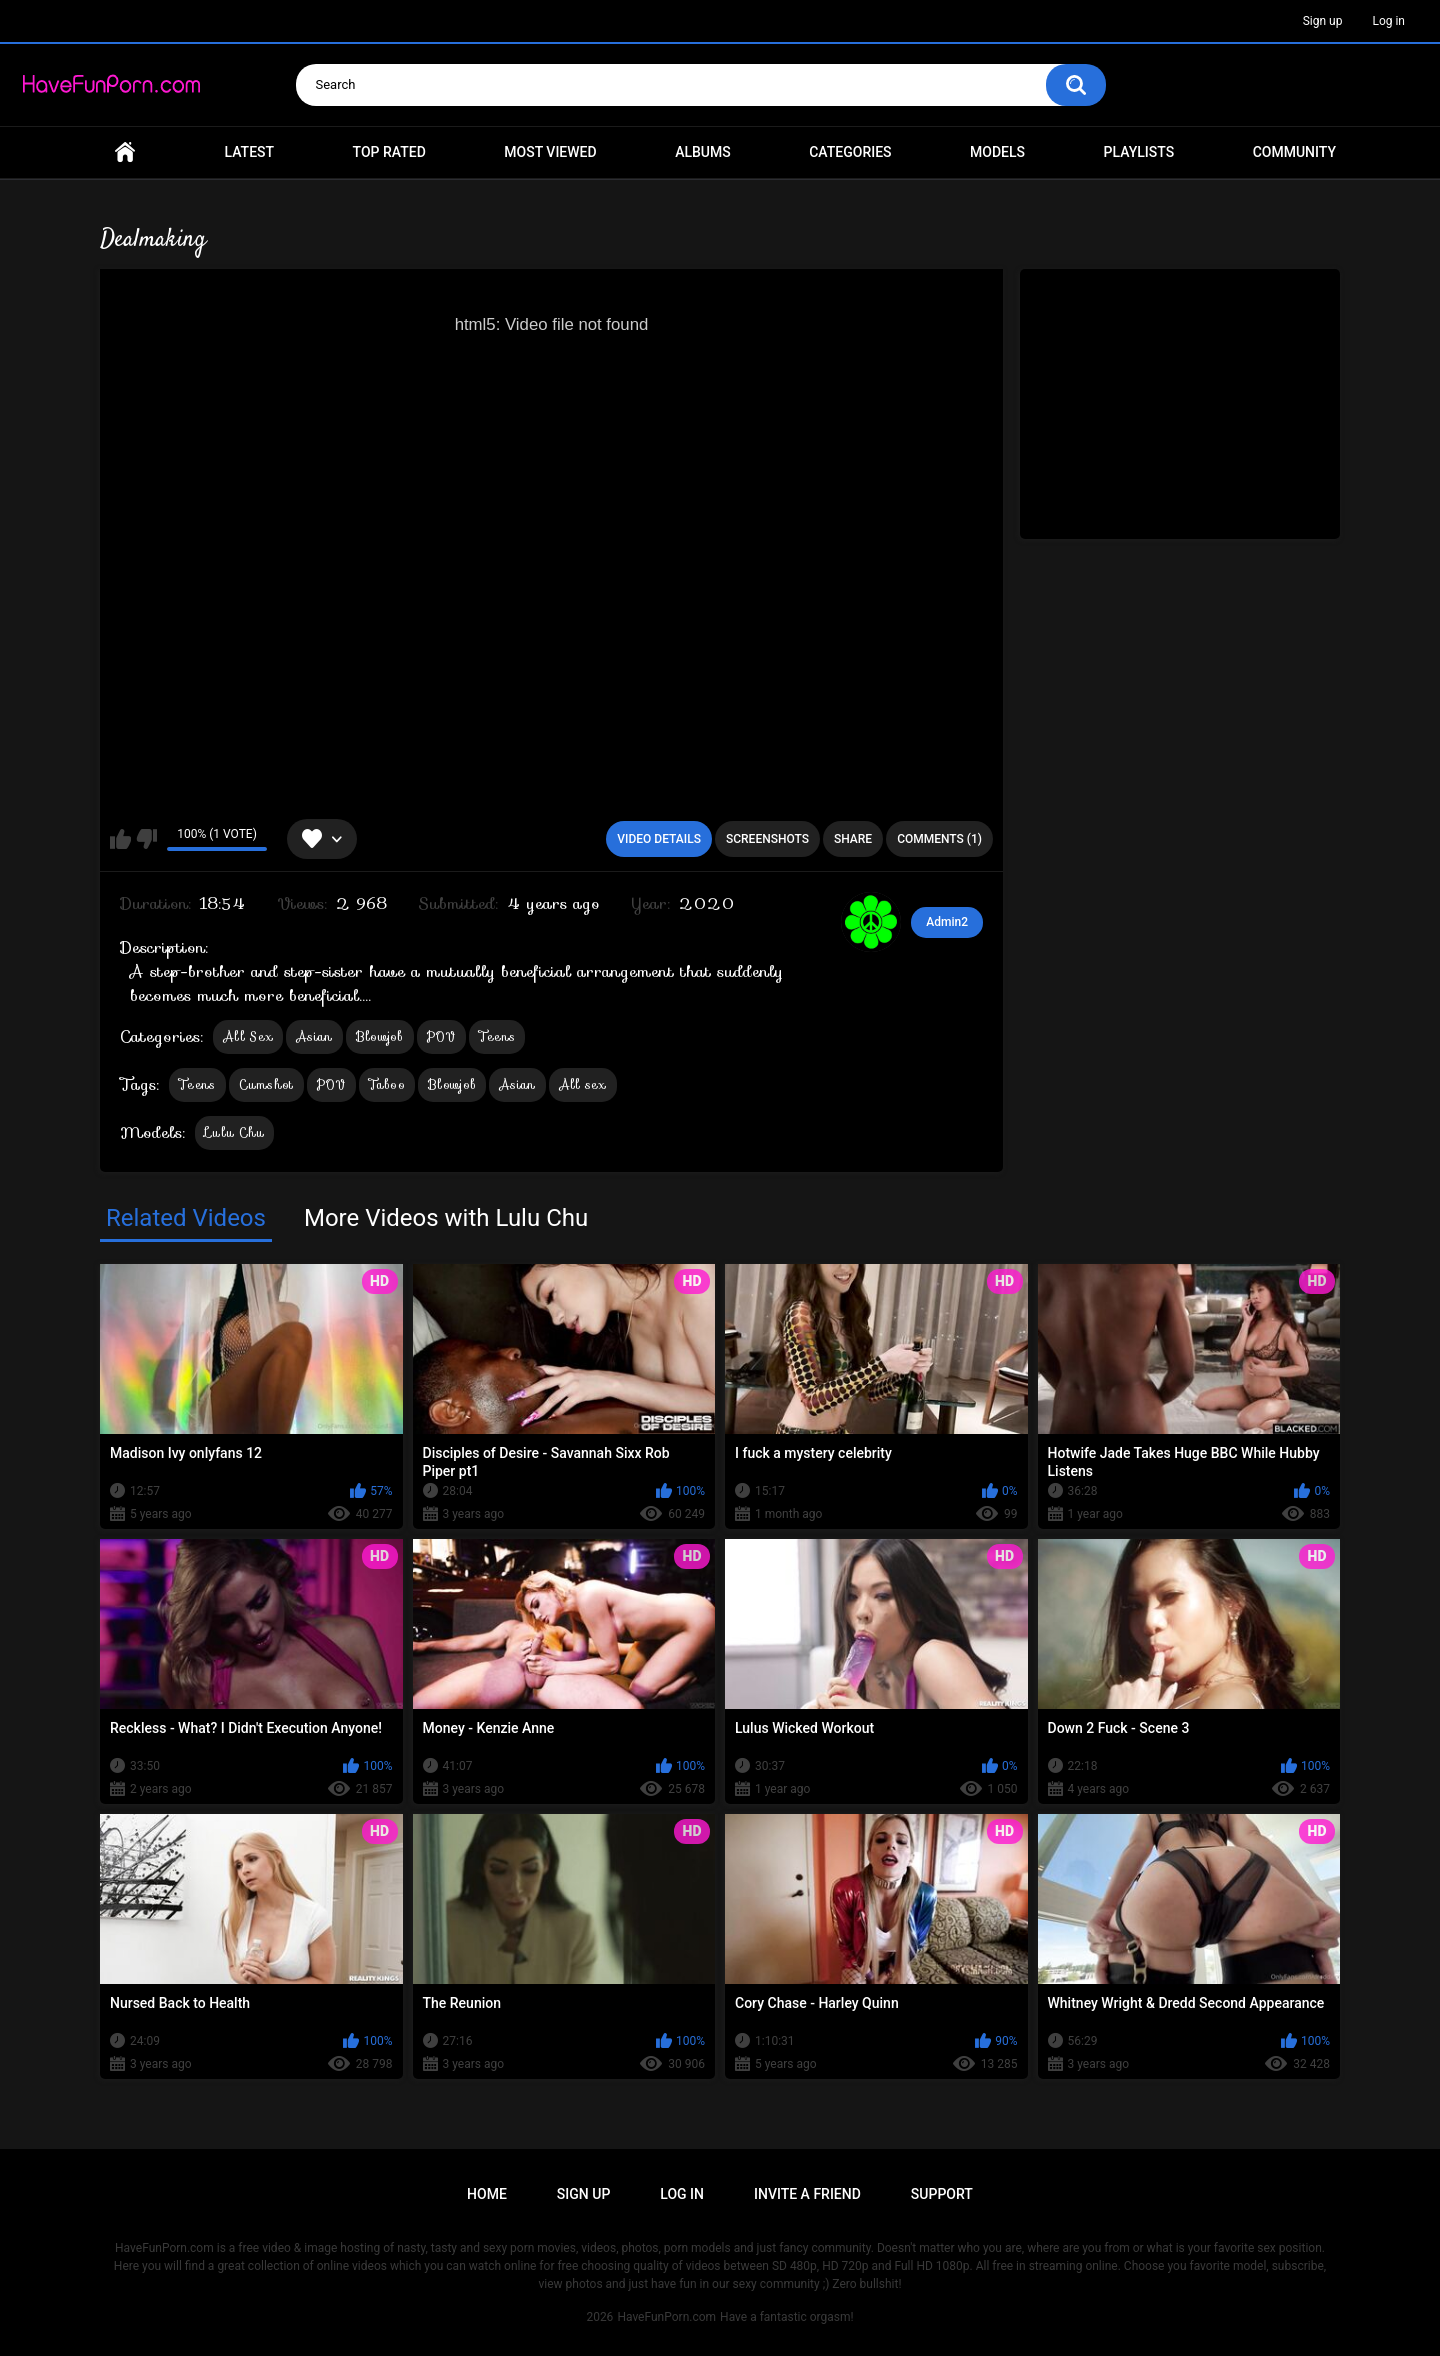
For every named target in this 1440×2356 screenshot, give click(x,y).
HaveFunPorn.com (666, 2317)
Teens (497, 1036)
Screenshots (767, 839)
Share (853, 839)
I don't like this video (146, 839)
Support (942, 2194)
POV (441, 1036)
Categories (850, 152)
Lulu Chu (234, 1132)
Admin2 (947, 922)
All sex (583, 1084)
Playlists (1139, 152)
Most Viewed (550, 152)
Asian (314, 1036)
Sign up (1323, 21)
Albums (703, 152)
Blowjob (380, 1036)
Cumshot (266, 1084)
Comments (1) (939, 839)
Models (997, 152)
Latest (250, 152)
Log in (1388, 21)
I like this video (120, 839)
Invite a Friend (807, 2194)
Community (1294, 152)
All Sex (248, 1036)
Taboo (387, 1084)
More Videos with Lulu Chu (446, 1218)
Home (125, 152)
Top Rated (389, 152)
